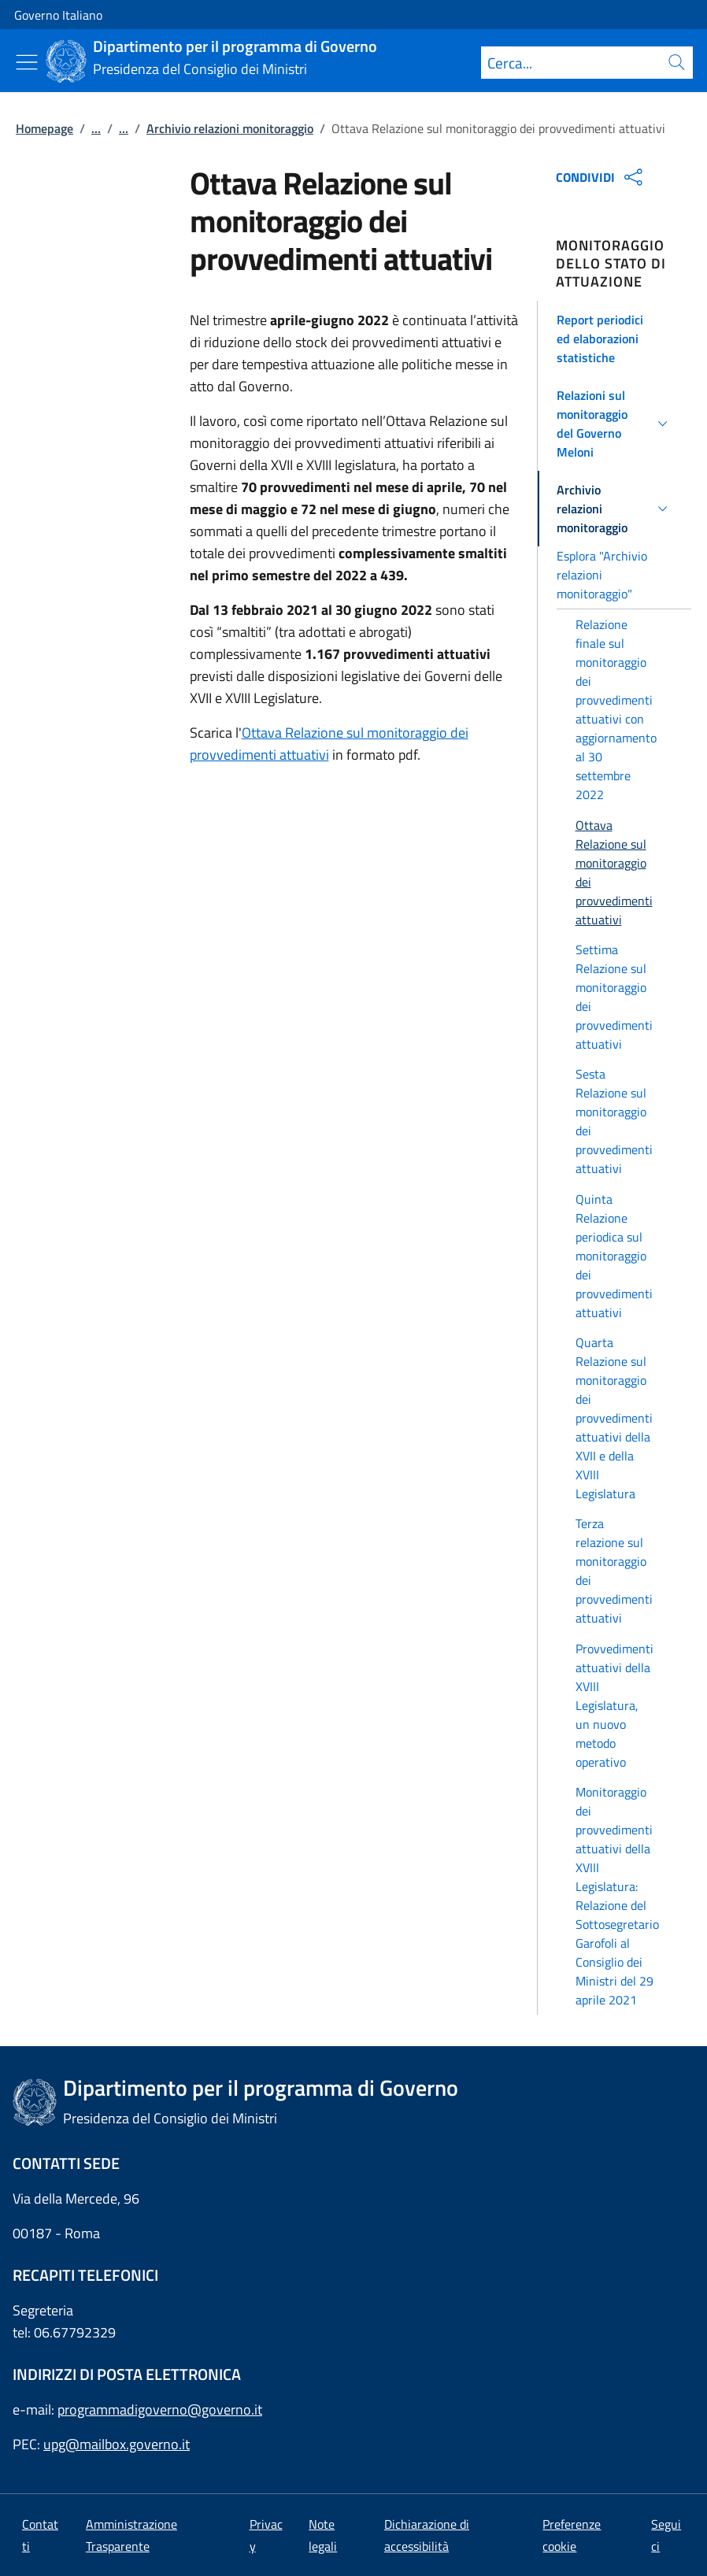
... (96, 128)
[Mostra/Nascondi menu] (26, 62)
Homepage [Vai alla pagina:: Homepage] (44, 128)
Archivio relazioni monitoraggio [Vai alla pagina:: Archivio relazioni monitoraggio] (229, 128)
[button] (615, 338)
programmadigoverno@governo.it (159, 2409)
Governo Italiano (58, 15)
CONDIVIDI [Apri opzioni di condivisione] (601, 177)
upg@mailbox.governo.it (116, 2444)
